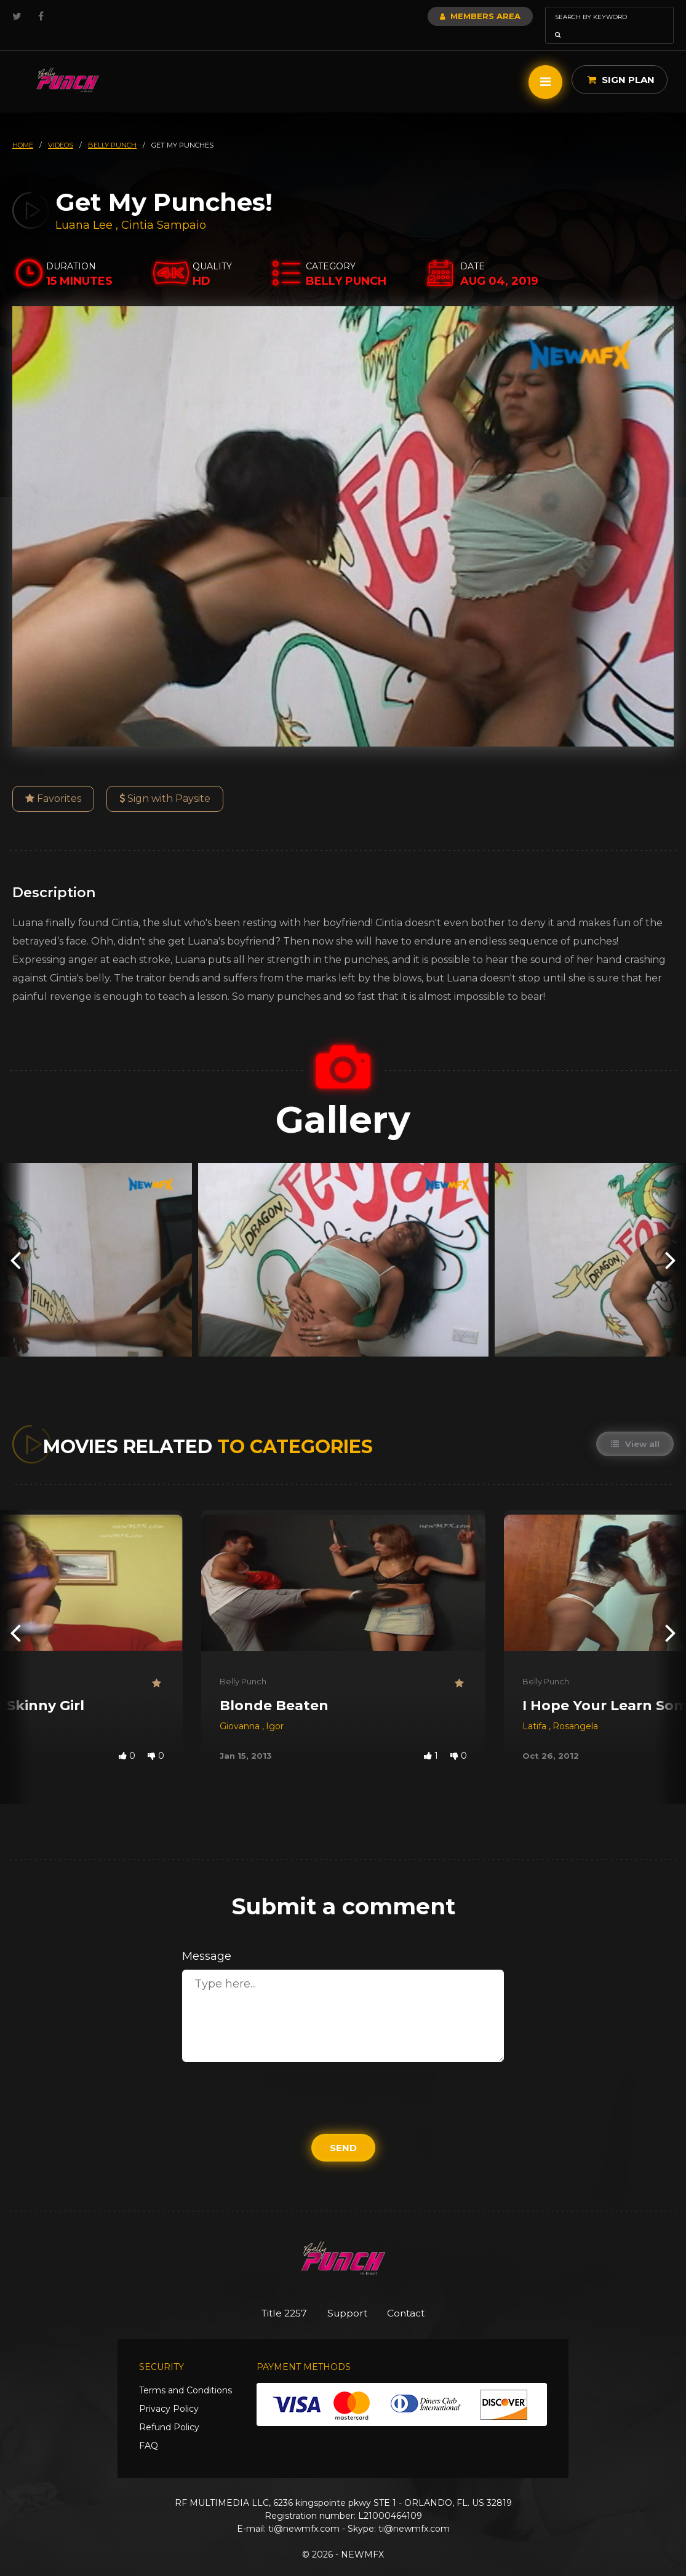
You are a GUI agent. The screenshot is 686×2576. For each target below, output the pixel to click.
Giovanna (241, 1708)
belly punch (112, 128)
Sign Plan (621, 62)
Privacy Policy (169, 2392)
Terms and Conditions (185, 2374)
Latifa (535, 1708)
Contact (415, 2296)
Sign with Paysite (164, 781)
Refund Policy (169, 2411)
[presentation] (15, 1242)
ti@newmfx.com (304, 2512)
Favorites (53, 781)
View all (634, 1427)
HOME (22, 128)
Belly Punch (243, 1664)
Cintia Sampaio (163, 208)
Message (206, 1939)
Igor (275, 1708)
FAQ (148, 2429)
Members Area (447, 16)
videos (60, 128)
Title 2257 (275, 2296)
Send (343, 2130)
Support (347, 2296)
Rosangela (575, 1708)
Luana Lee (84, 208)
